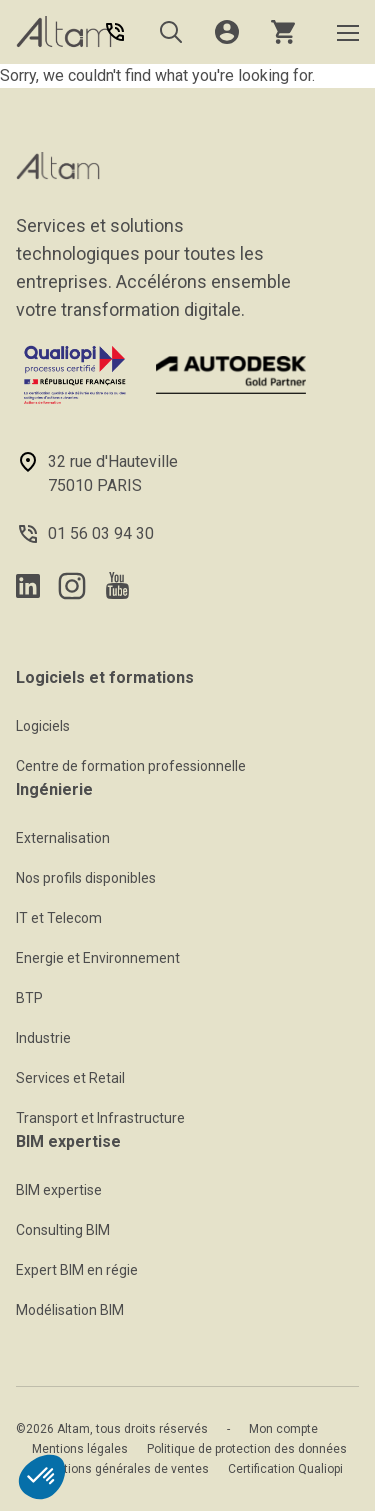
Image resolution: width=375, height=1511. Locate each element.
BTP (29, 998)
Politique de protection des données (247, 1449)
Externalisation (63, 838)
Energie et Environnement (98, 958)
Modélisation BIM (70, 1310)
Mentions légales (80, 1449)
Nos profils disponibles (86, 878)
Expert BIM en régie (77, 1270)
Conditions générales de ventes (120, 1469)
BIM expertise (59, 1190)
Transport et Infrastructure (100, 1118)
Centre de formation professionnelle (131, 766)
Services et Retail (70, 1078)
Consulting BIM (63, 1230)
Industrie (43, 1038)
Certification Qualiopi (285, 1469)
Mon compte (283, 1429)
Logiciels (43, 726)
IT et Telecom (59, 918)
